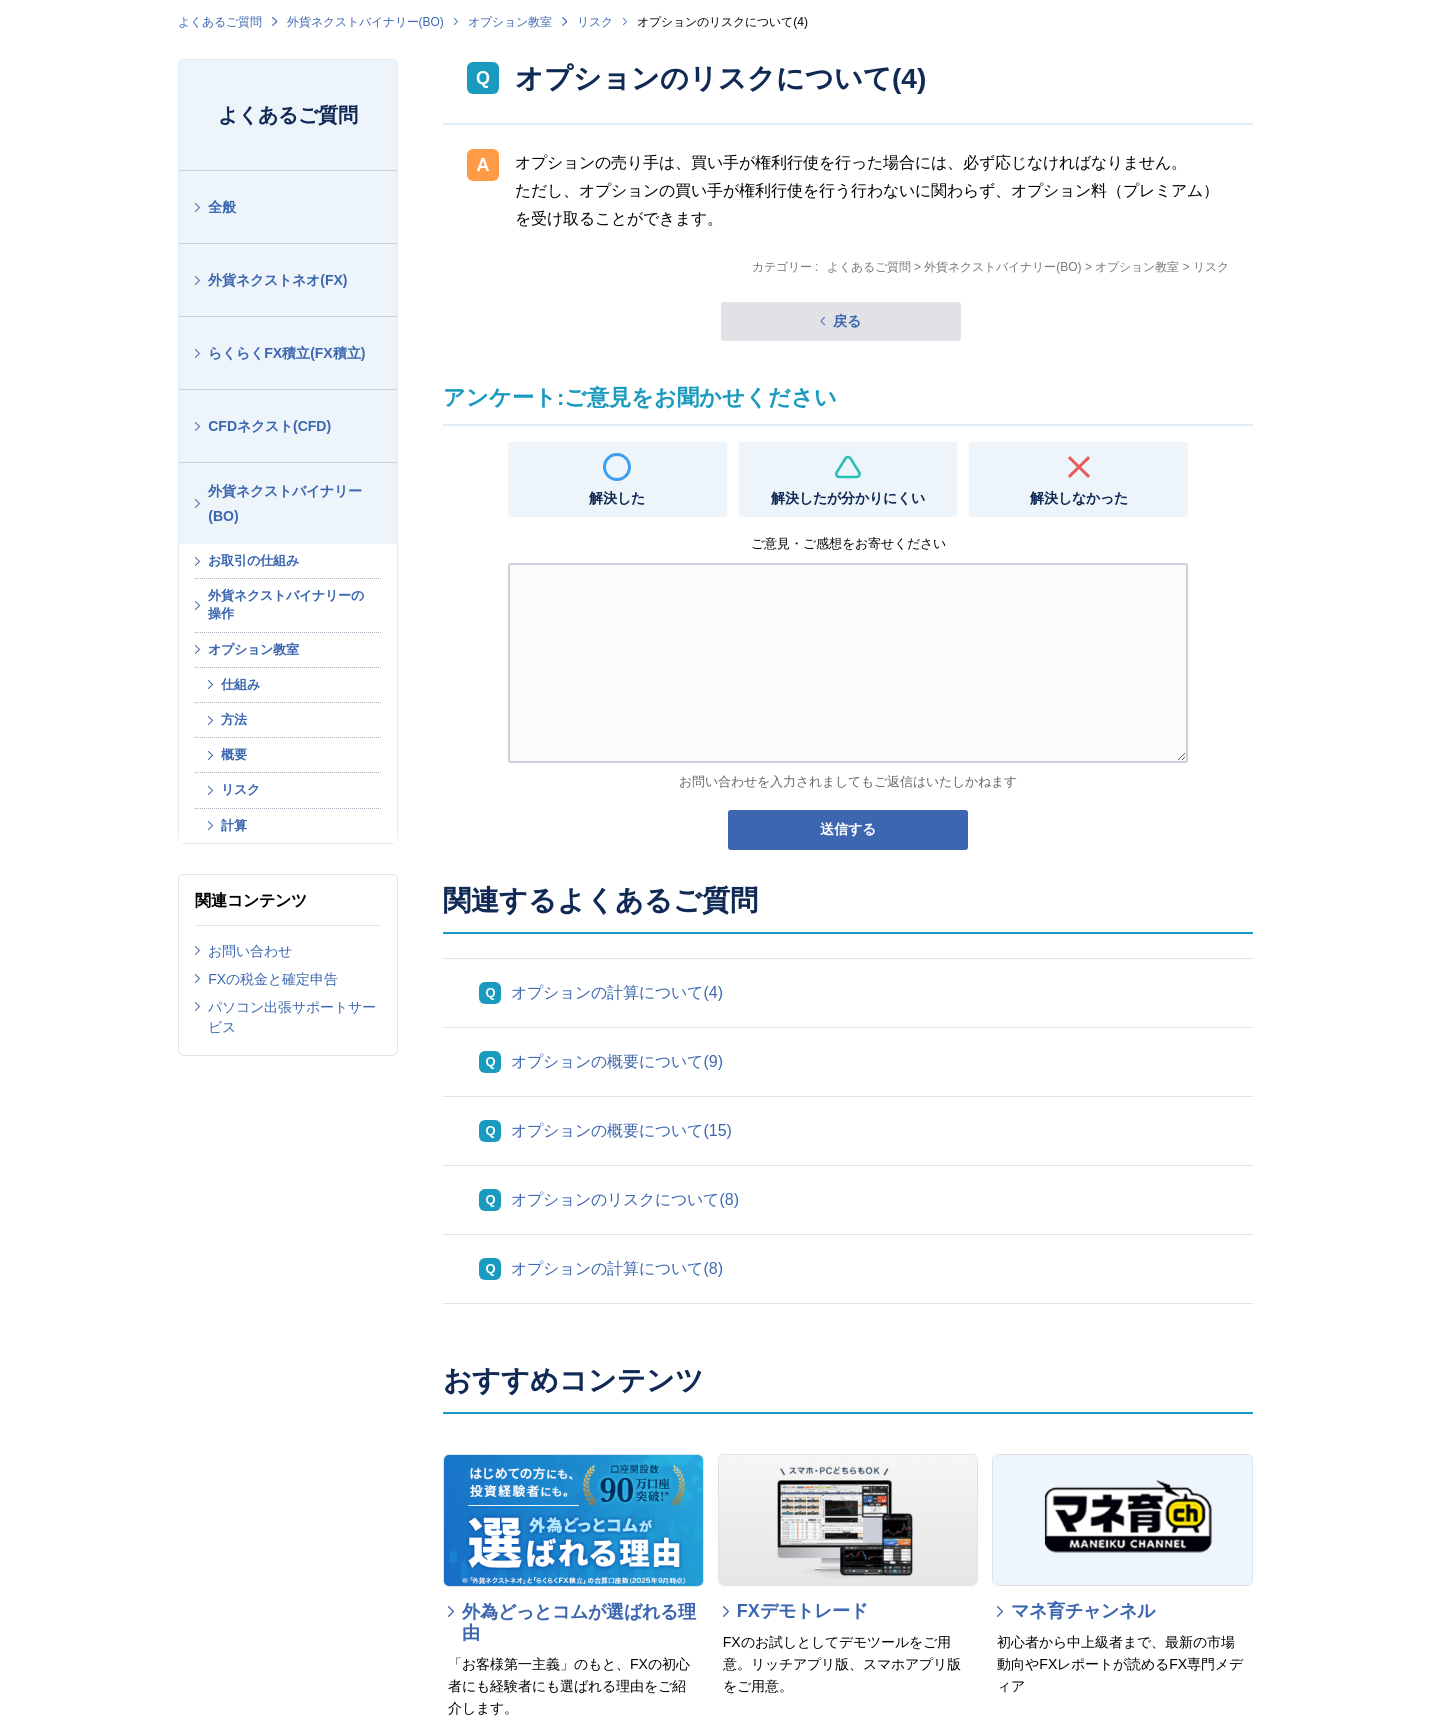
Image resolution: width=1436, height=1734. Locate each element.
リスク (595, 22)
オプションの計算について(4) (617, 992)
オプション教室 (510, 22)
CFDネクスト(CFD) (269, 426)
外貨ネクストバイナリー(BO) (365, 22)
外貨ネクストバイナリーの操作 (286, 604)
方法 (234, 719)
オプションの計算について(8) (617, 1268)
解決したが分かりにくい (848, 498)
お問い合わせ (250, 951)
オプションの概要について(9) (617, 1061)
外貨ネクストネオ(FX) (277, 280)
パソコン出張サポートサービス (292, 1017)
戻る (847, 321)
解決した (617, 498)
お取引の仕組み (253, 560)
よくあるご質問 (220, 22)
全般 (222, 207)
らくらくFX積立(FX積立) (286, 353)
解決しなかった (1079, 498)
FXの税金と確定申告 (273, 979)
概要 (234, 754)
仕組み (240, 684)
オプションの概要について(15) (621, 1130)
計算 (234, 825)
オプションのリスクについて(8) (625, 1199)
